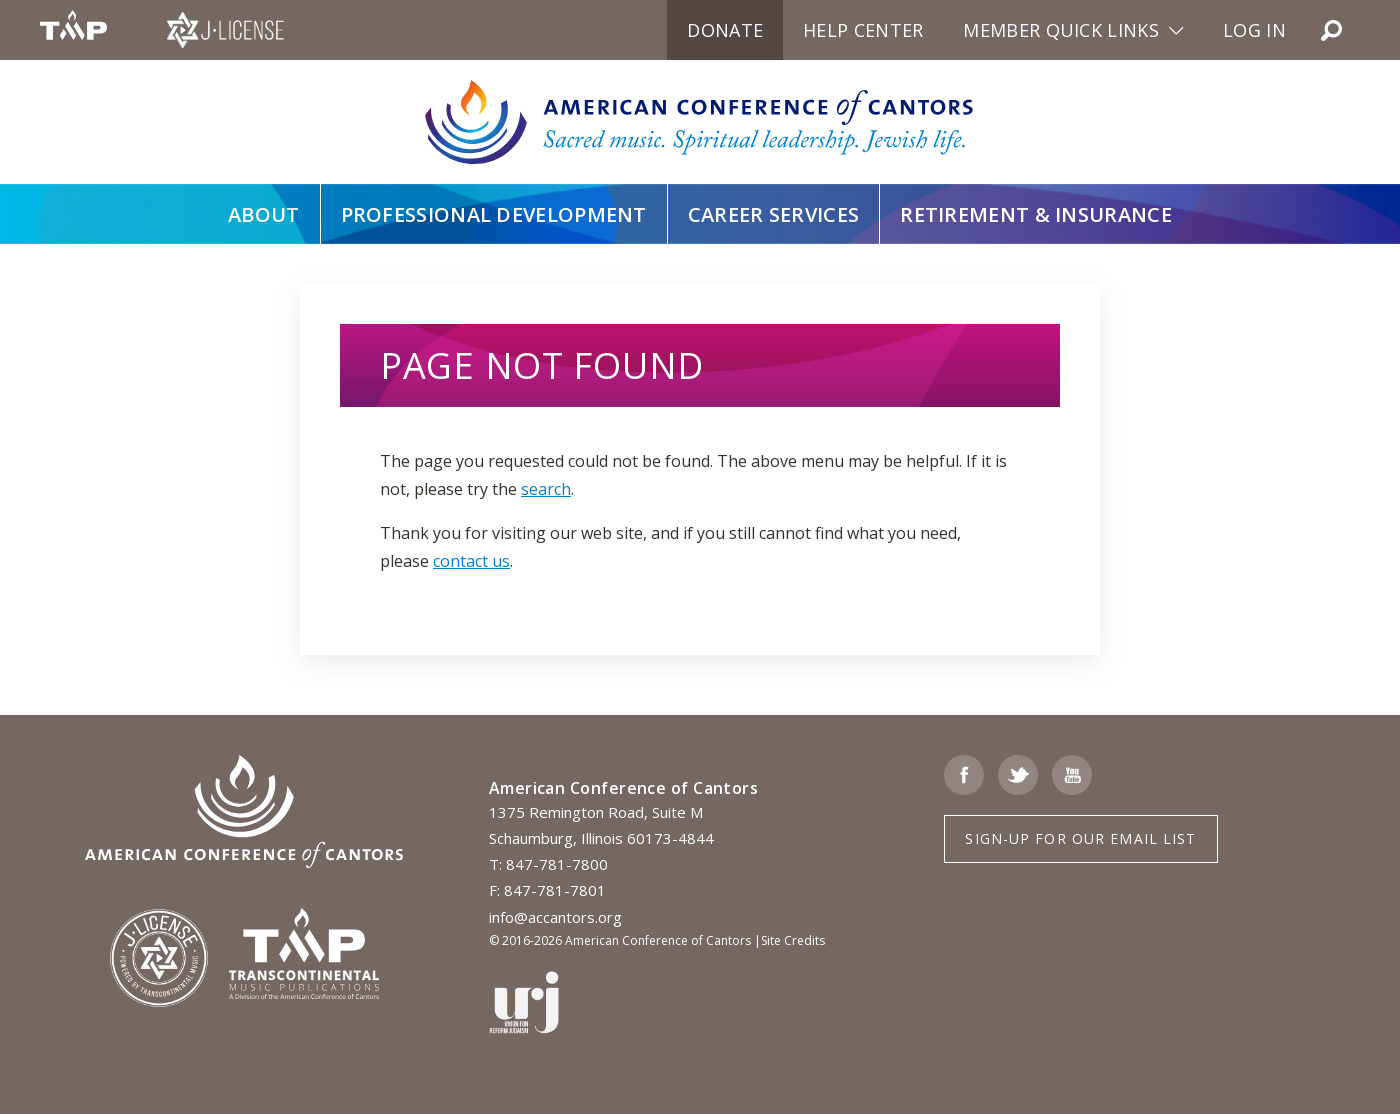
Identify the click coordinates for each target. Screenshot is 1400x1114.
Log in (1254, 30)
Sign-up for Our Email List (1080, 838)
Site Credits (793, 940)
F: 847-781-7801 (547, 890)
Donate (725, 30)
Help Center (863, 30)
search (546, 489)
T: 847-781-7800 (548, 864)
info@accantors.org (555, 917)
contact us (471, 561)
